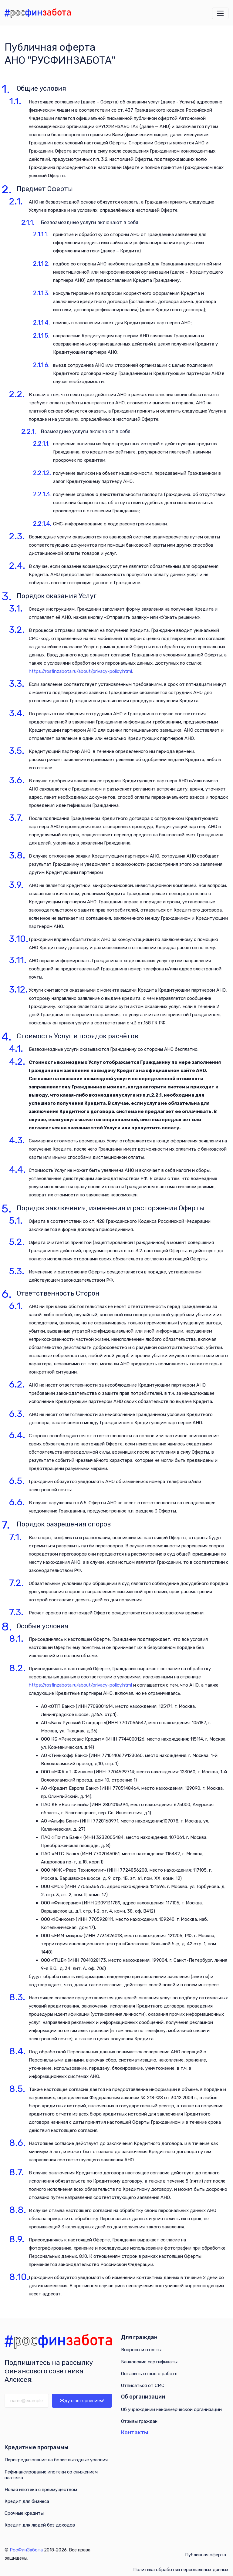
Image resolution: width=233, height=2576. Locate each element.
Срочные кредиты (24, 2513)
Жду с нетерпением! (82, 2400)
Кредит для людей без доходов (40, 2525)
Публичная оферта (205, 2554)
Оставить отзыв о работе (149, 2373)
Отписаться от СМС (142, 2385)
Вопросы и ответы (141, 2349)
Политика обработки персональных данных (180, 2569)
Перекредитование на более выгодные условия (56, 2460)
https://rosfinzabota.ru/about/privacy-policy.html (80, 671)
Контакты (134, 2432)
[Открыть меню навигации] (220, 13)
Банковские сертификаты (149, 2362)
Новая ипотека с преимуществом (41, 2489)
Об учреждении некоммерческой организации (171, 2409)
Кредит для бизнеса (27, 2501)
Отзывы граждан (139, 2421)
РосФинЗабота (26, 2550)
